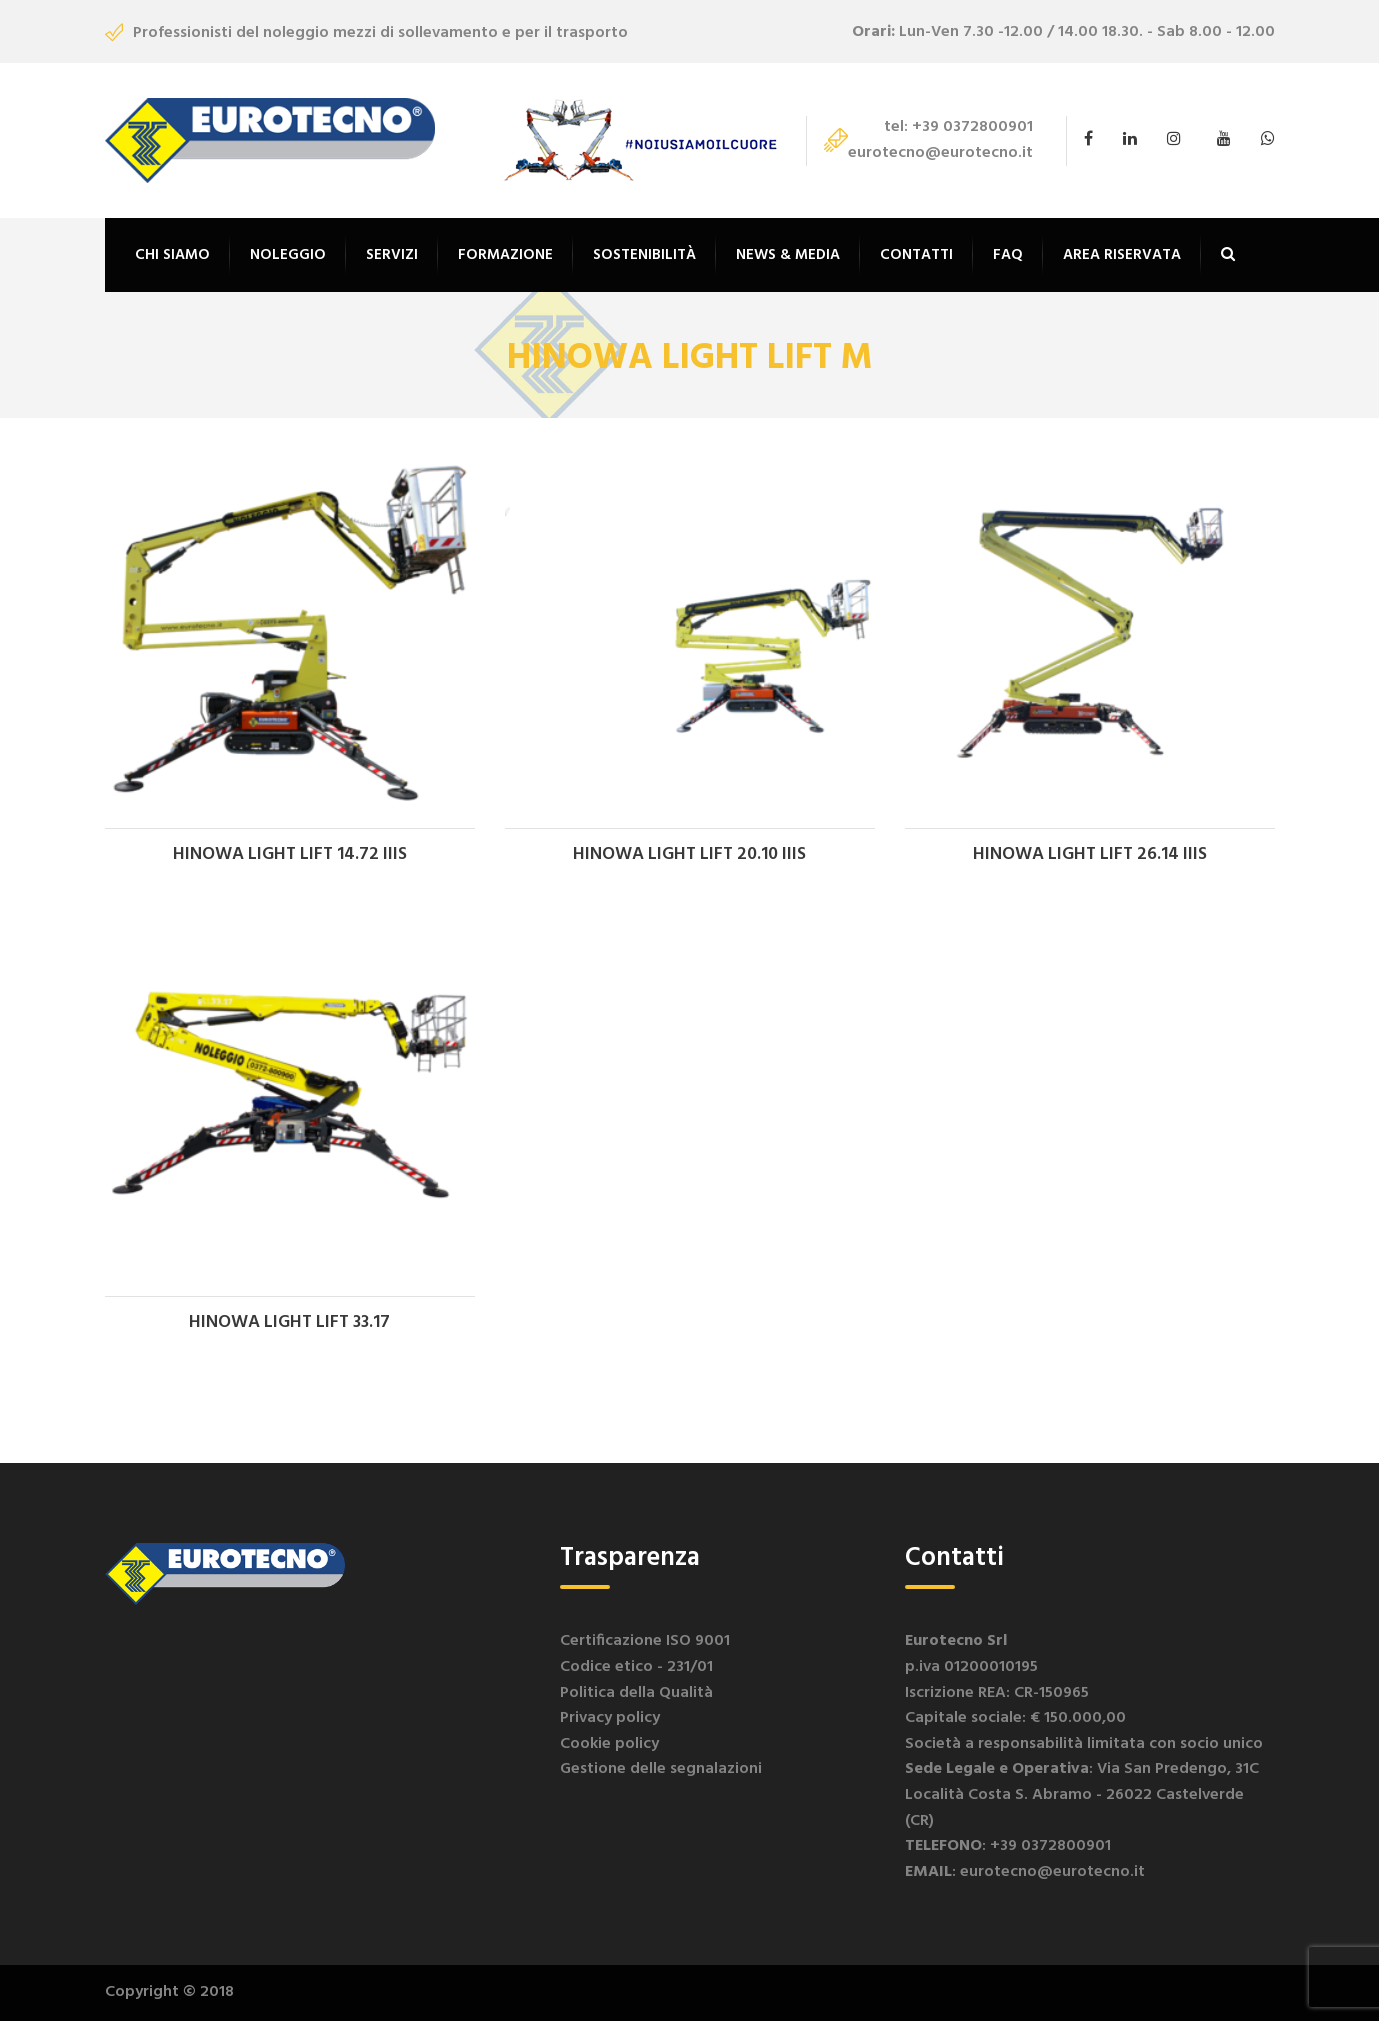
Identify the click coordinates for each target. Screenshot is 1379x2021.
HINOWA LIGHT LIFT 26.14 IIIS (1090, 854)
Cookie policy (609, 1744)
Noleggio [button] (288, 255)
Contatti (916, 255)
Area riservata (1122, 255)
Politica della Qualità (636, 1693)
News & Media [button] (788, 255)
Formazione (505, 255)
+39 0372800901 (972, 127)
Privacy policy (610, 1718)
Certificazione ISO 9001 (645, 1641)
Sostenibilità (644, 255)
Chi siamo (172, 255)
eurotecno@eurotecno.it (940, 153)
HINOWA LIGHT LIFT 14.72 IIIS (290, 854)
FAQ (1008, 255)
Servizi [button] (392, 255)
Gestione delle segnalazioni (661, 1769)
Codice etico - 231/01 (636, 1667)
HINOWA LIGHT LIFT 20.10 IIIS (689, 854)
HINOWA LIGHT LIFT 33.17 (289, 1322)
